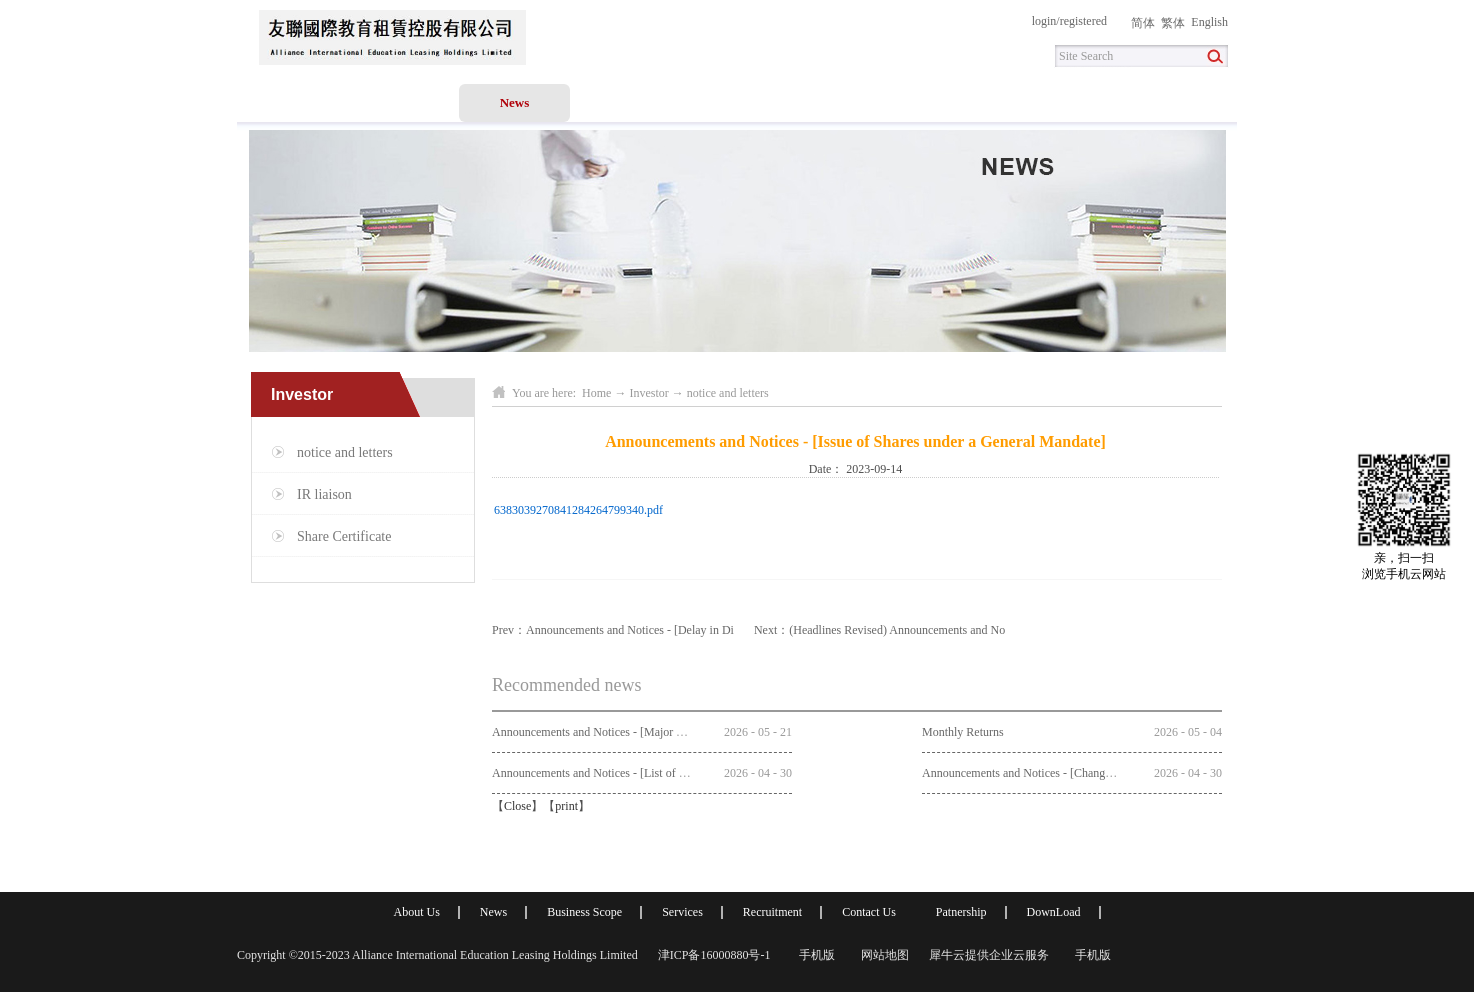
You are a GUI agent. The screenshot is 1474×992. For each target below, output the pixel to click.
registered (1083, 21)
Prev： (613, 630)
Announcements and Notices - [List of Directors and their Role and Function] (678, 773)
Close (517, 806)
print (566, 806)
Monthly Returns (963, 732)
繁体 (1173, 23)
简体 (1143, 23)
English (1209, 22)
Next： (879, 630)
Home (292, 102)
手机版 (814, 955)
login (1044, 21)
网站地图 (882, 955)
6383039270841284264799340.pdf (578, 510)
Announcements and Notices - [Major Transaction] (614, 732)
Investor (648, 393)
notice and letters (728, 393)
